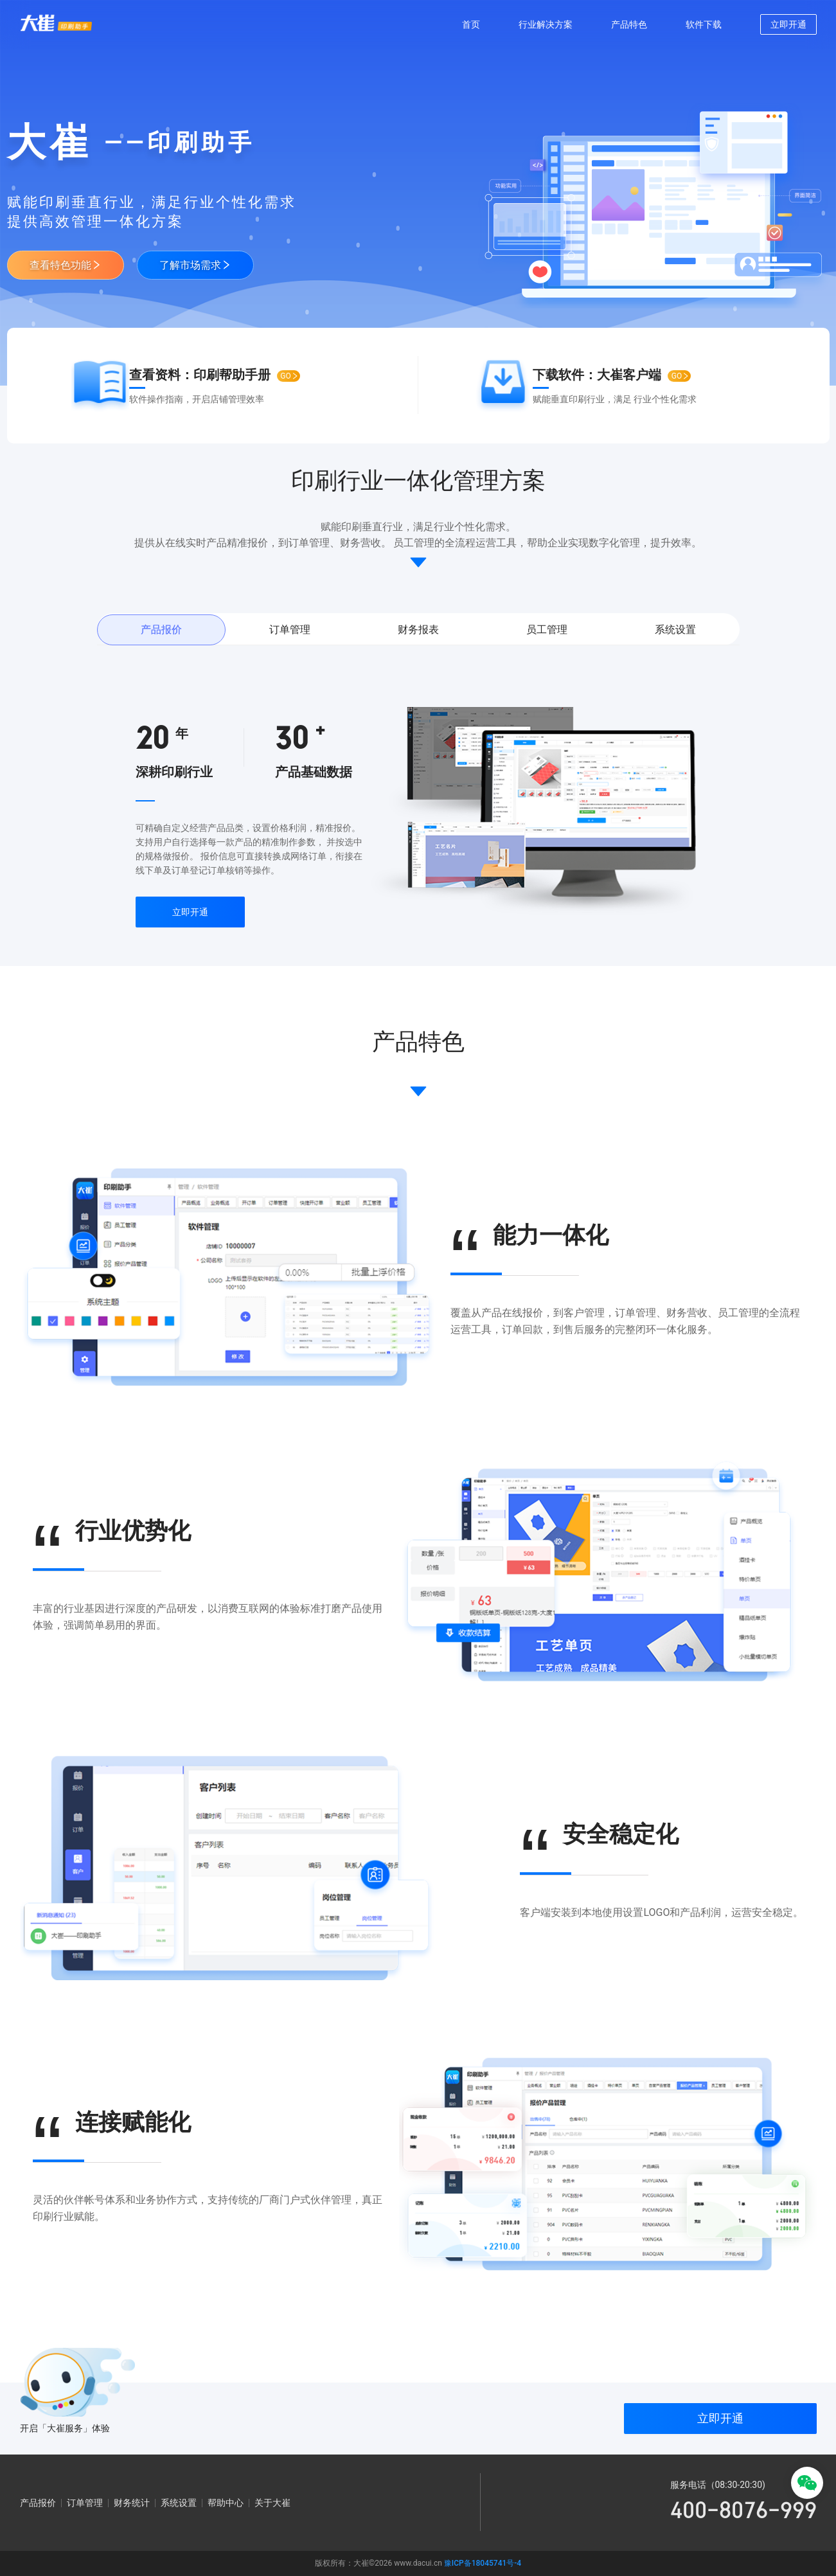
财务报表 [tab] (418, 629)
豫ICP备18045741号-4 (482, 2563)
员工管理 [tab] (546, 629)
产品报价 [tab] (161, 629)
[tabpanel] (418, 811)
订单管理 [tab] (289, 629)
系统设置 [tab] (675, 629)
